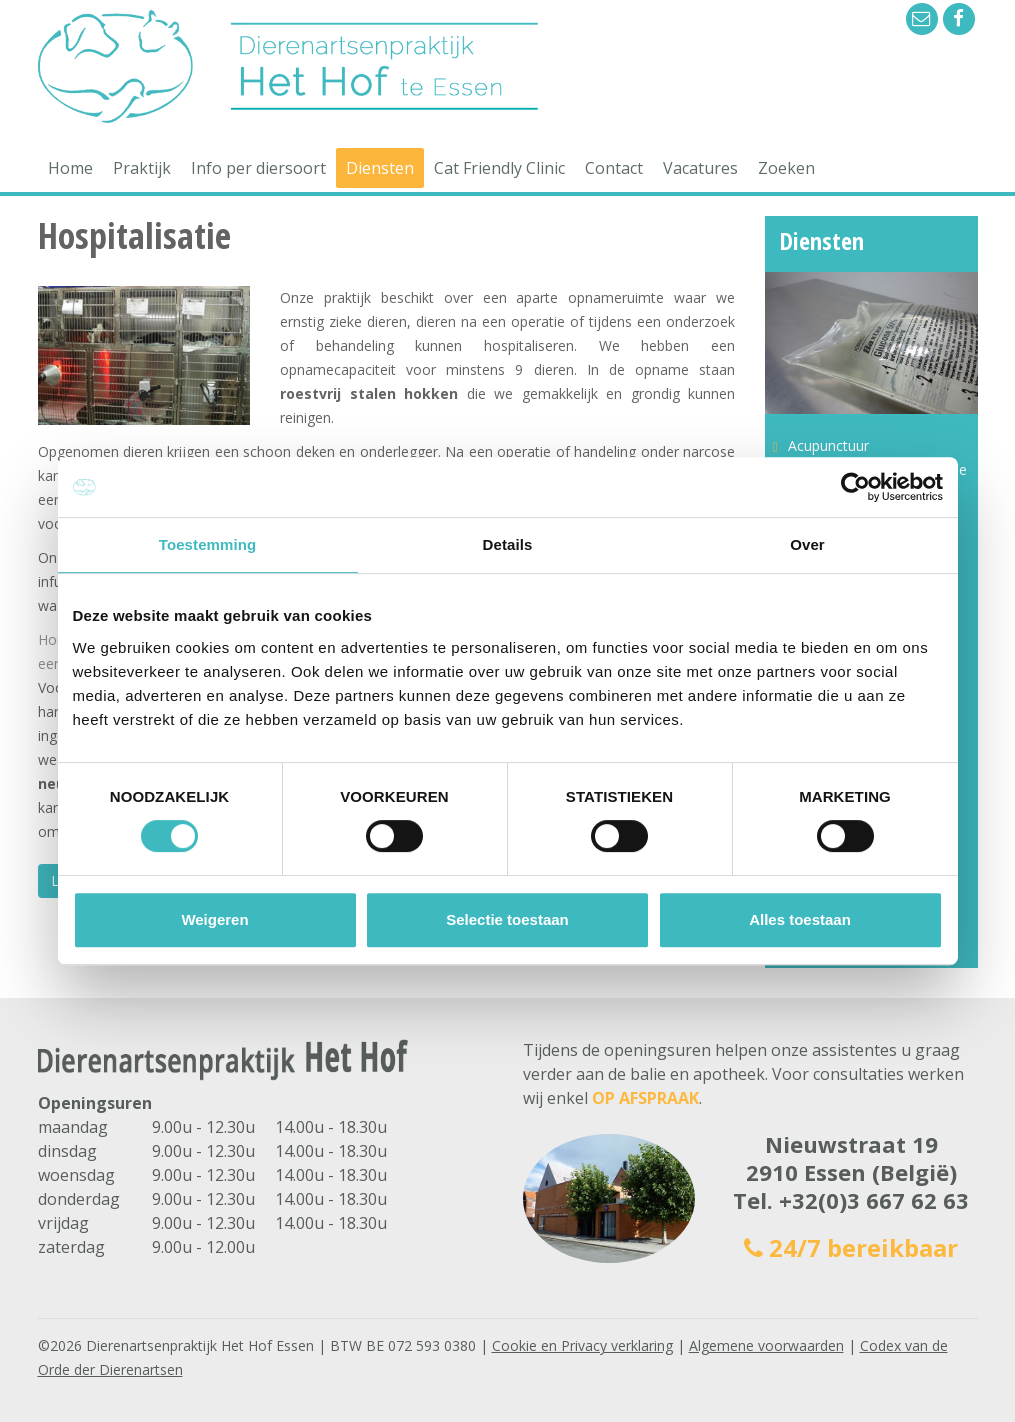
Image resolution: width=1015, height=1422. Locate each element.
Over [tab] (807, 544)
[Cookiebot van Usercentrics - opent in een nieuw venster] (855, 487)
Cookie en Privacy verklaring (582, 1345)
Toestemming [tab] (208, 544)
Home (70, 168)
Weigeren (214, 919)
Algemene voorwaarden (766, 1345)
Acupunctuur (828, 445)
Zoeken (786, 168)
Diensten (380, 168)
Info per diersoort (258, 168)
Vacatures (700, 168)
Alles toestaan (800, 919)
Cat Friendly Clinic (499, 168)
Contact (614, 168)
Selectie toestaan (507, 919)
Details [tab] (508, 544)
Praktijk (142, 168)
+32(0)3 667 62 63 (874, 1200)
